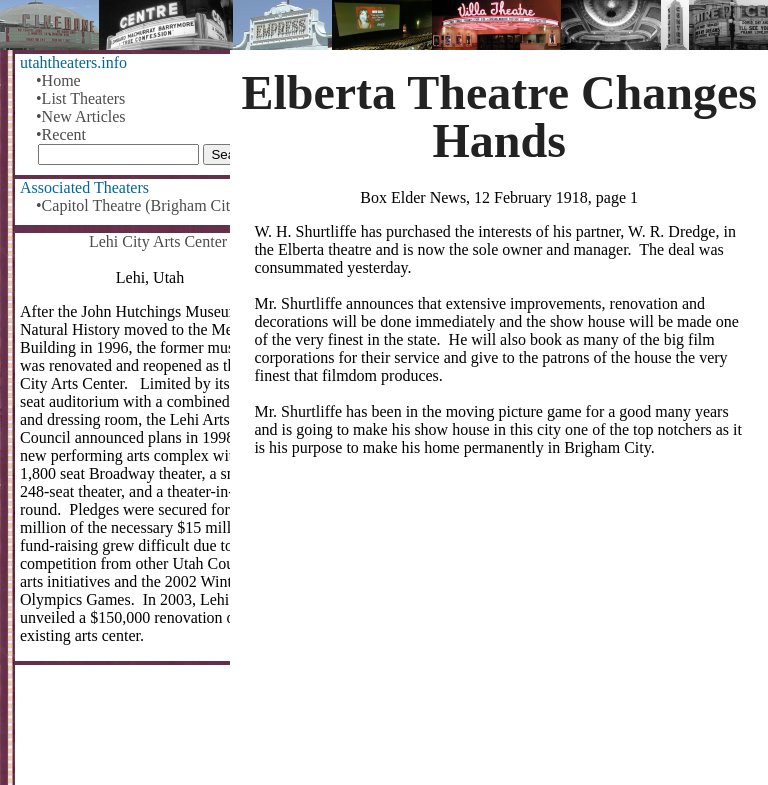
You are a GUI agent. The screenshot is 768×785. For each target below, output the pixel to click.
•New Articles (81, 116)
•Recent (61, 134)
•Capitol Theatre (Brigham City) (139, 205)
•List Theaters (80, 98)
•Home (58, 80)
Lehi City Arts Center (158, 241)
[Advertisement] (499, 629)
